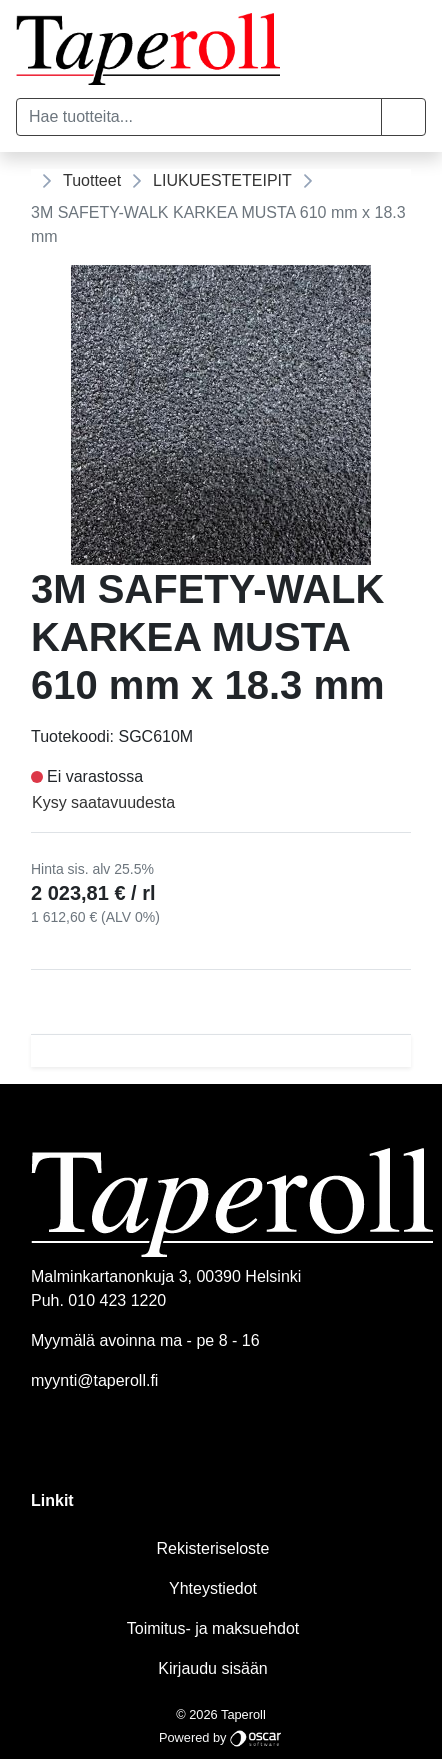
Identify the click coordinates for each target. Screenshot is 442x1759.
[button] (403, 117)
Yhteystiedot (213, 1588)
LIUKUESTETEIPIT (222, 180)
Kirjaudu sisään (212, 1668)
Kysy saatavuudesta (103, 802)
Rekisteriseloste (213, 1548)
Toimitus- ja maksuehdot (213, 1628)
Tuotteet (92, 180)
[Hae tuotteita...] (199, 117)
